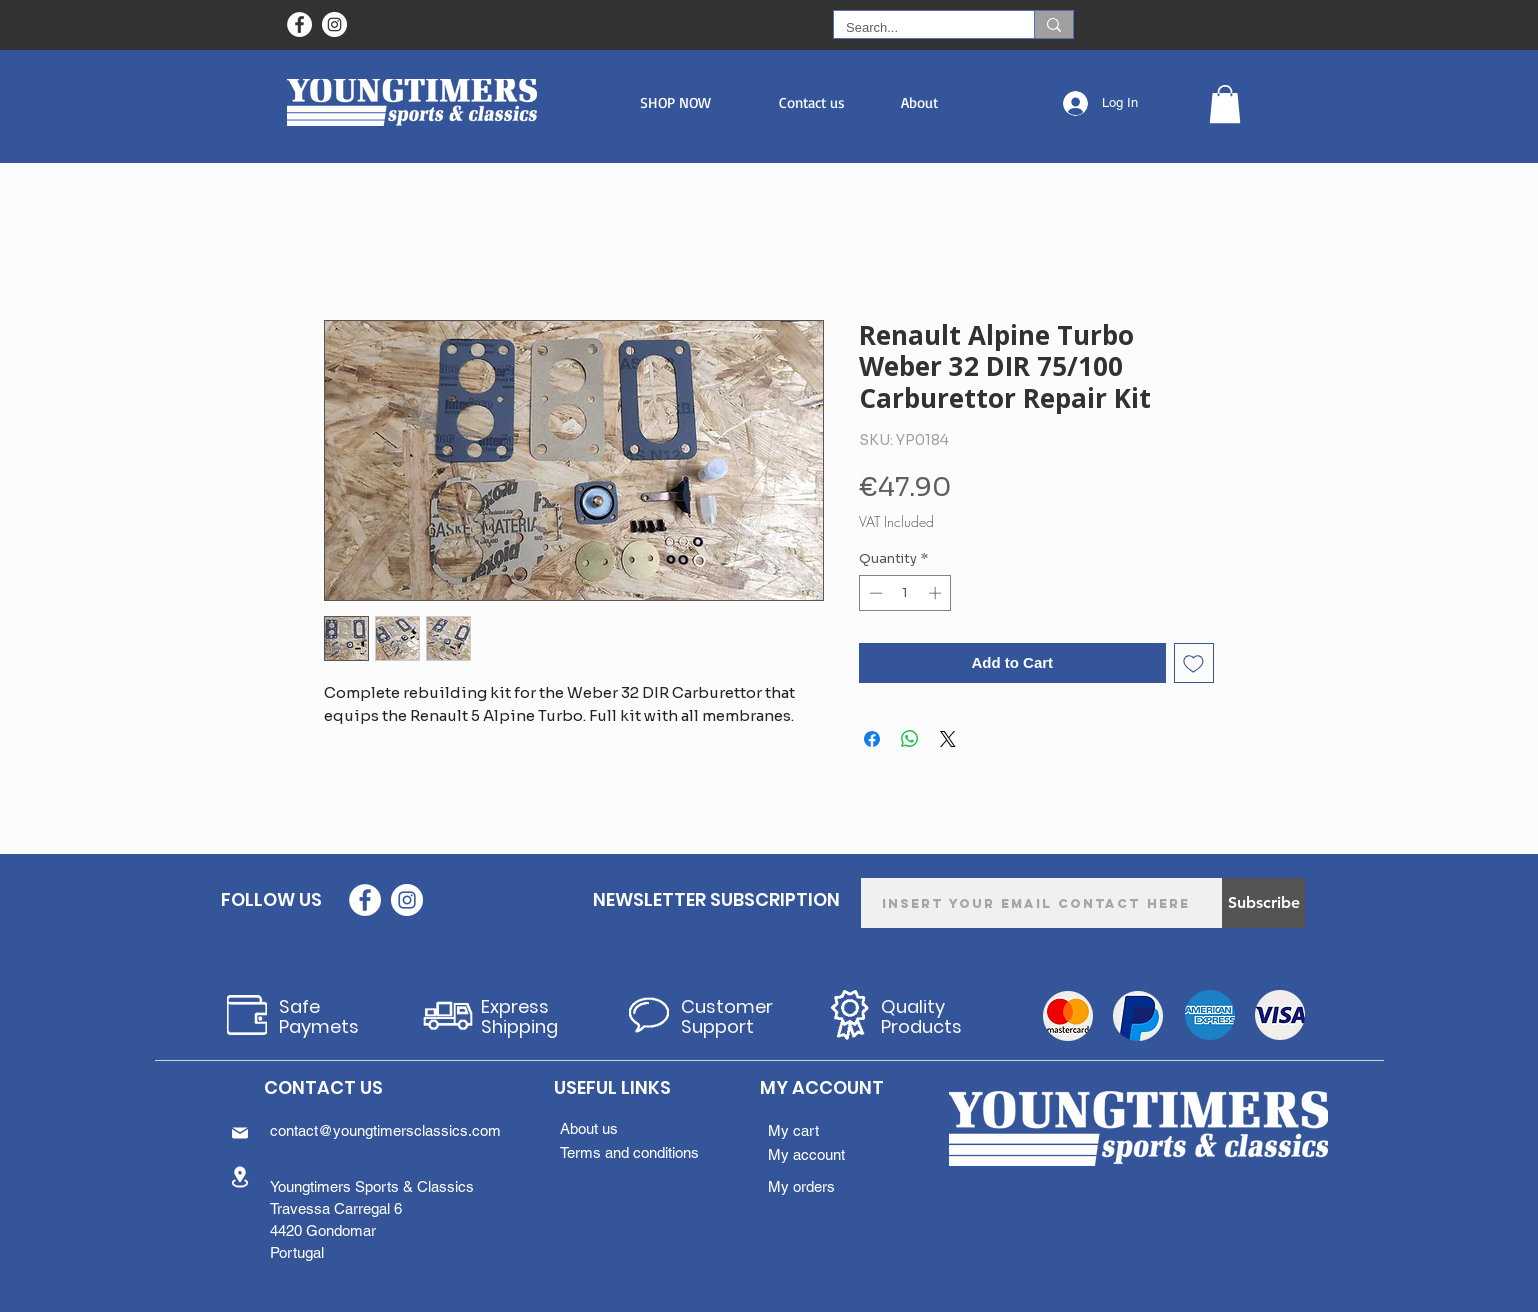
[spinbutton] (905, 593)
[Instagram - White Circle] (334, 24)
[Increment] (937, 593)
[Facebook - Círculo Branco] (299, 24)
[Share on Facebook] (872, 739)
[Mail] (240, 1133)
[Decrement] (874, 593)
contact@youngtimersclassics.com (385, 1130)
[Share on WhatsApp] (910, 739)
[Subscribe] (1263, 903)
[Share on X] (948, 739)
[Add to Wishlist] (1194, 663)
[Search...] (919, 28)
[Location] (240, 1176)
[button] (675, 102)
